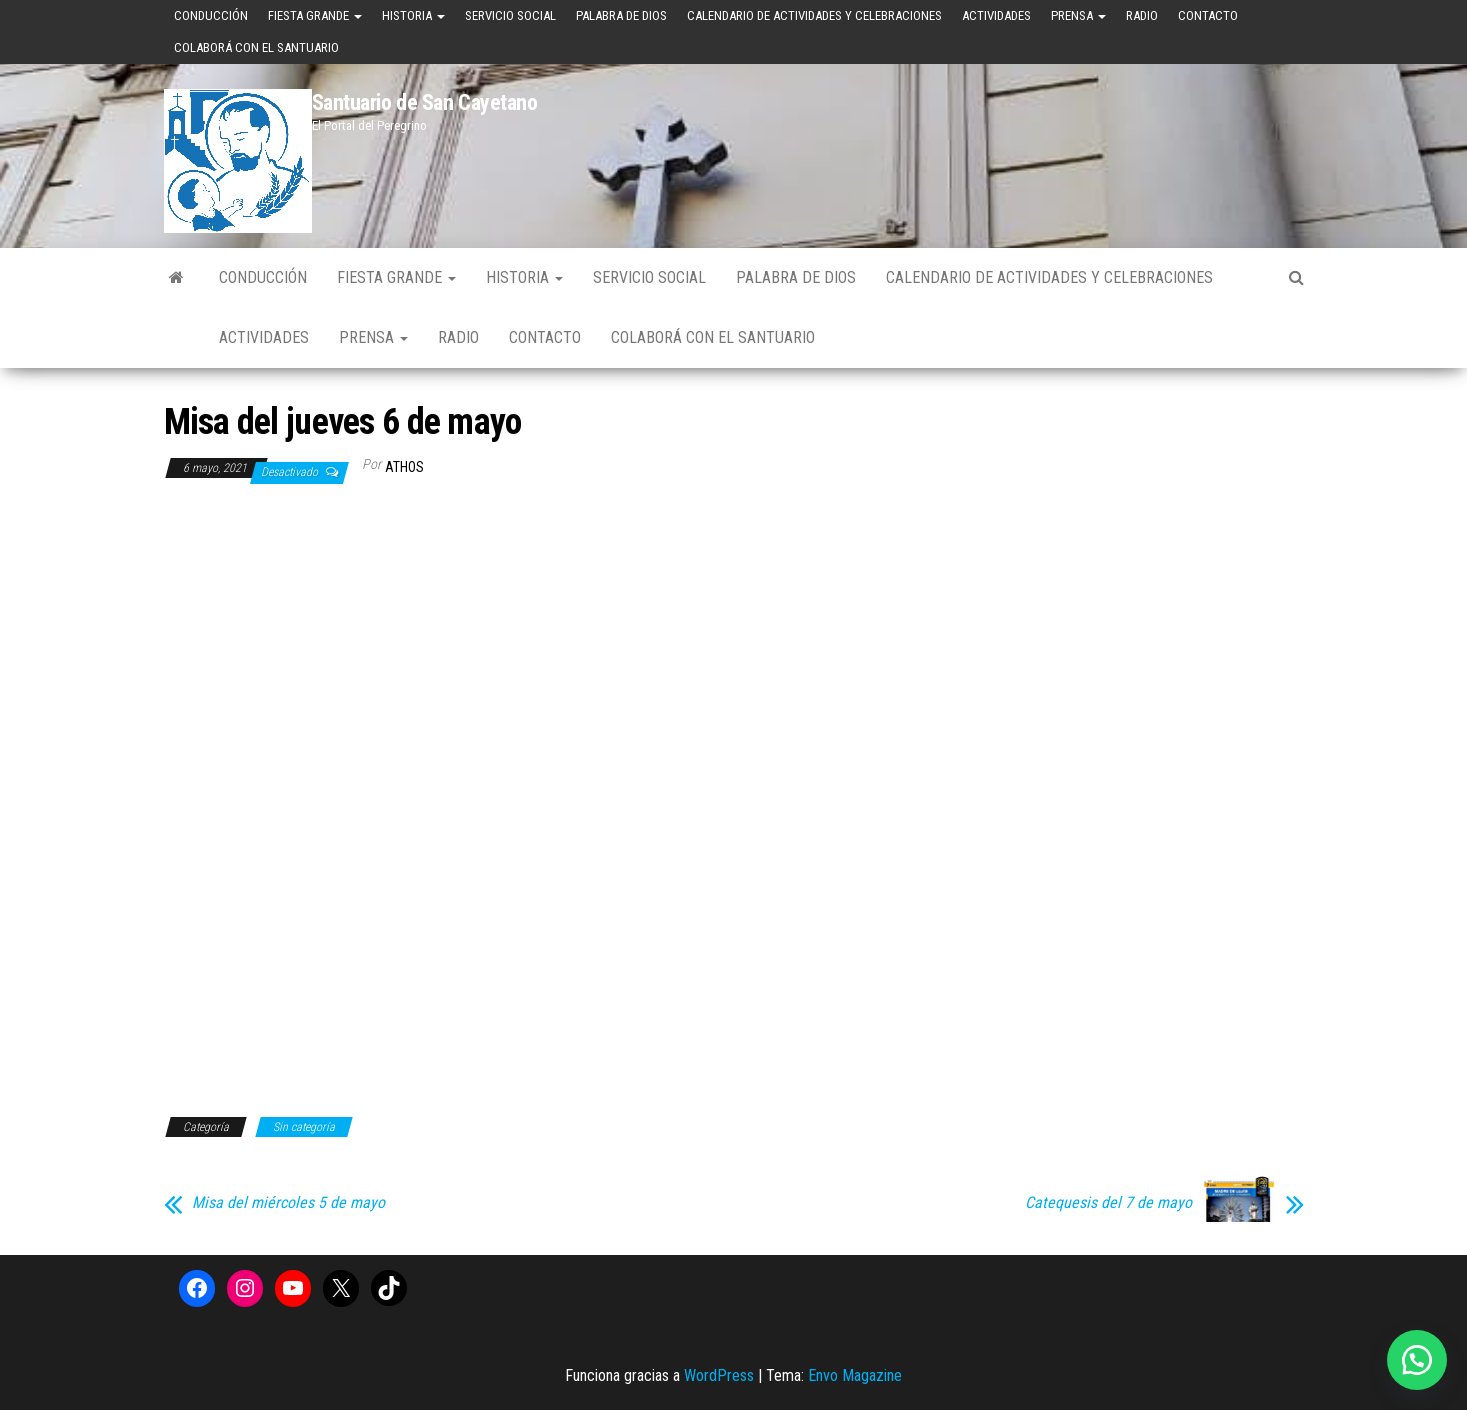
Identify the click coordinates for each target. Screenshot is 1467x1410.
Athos (404, 467)
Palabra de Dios (621, 15)
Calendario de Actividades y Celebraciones (814, 15)
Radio (1142, 15)
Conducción (211, 15)
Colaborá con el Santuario (256, 47)
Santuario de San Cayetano (425, 102)
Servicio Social (510, 15)
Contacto (1208, 15)
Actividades (996, 15)
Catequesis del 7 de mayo (1108, 1203)
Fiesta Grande (315, 15)
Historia (413, 15)
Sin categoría (304, 1127)
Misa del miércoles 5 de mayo (288, 1203)
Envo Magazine (855, 1375)
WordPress (719, 1375)
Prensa (1078, 15)
